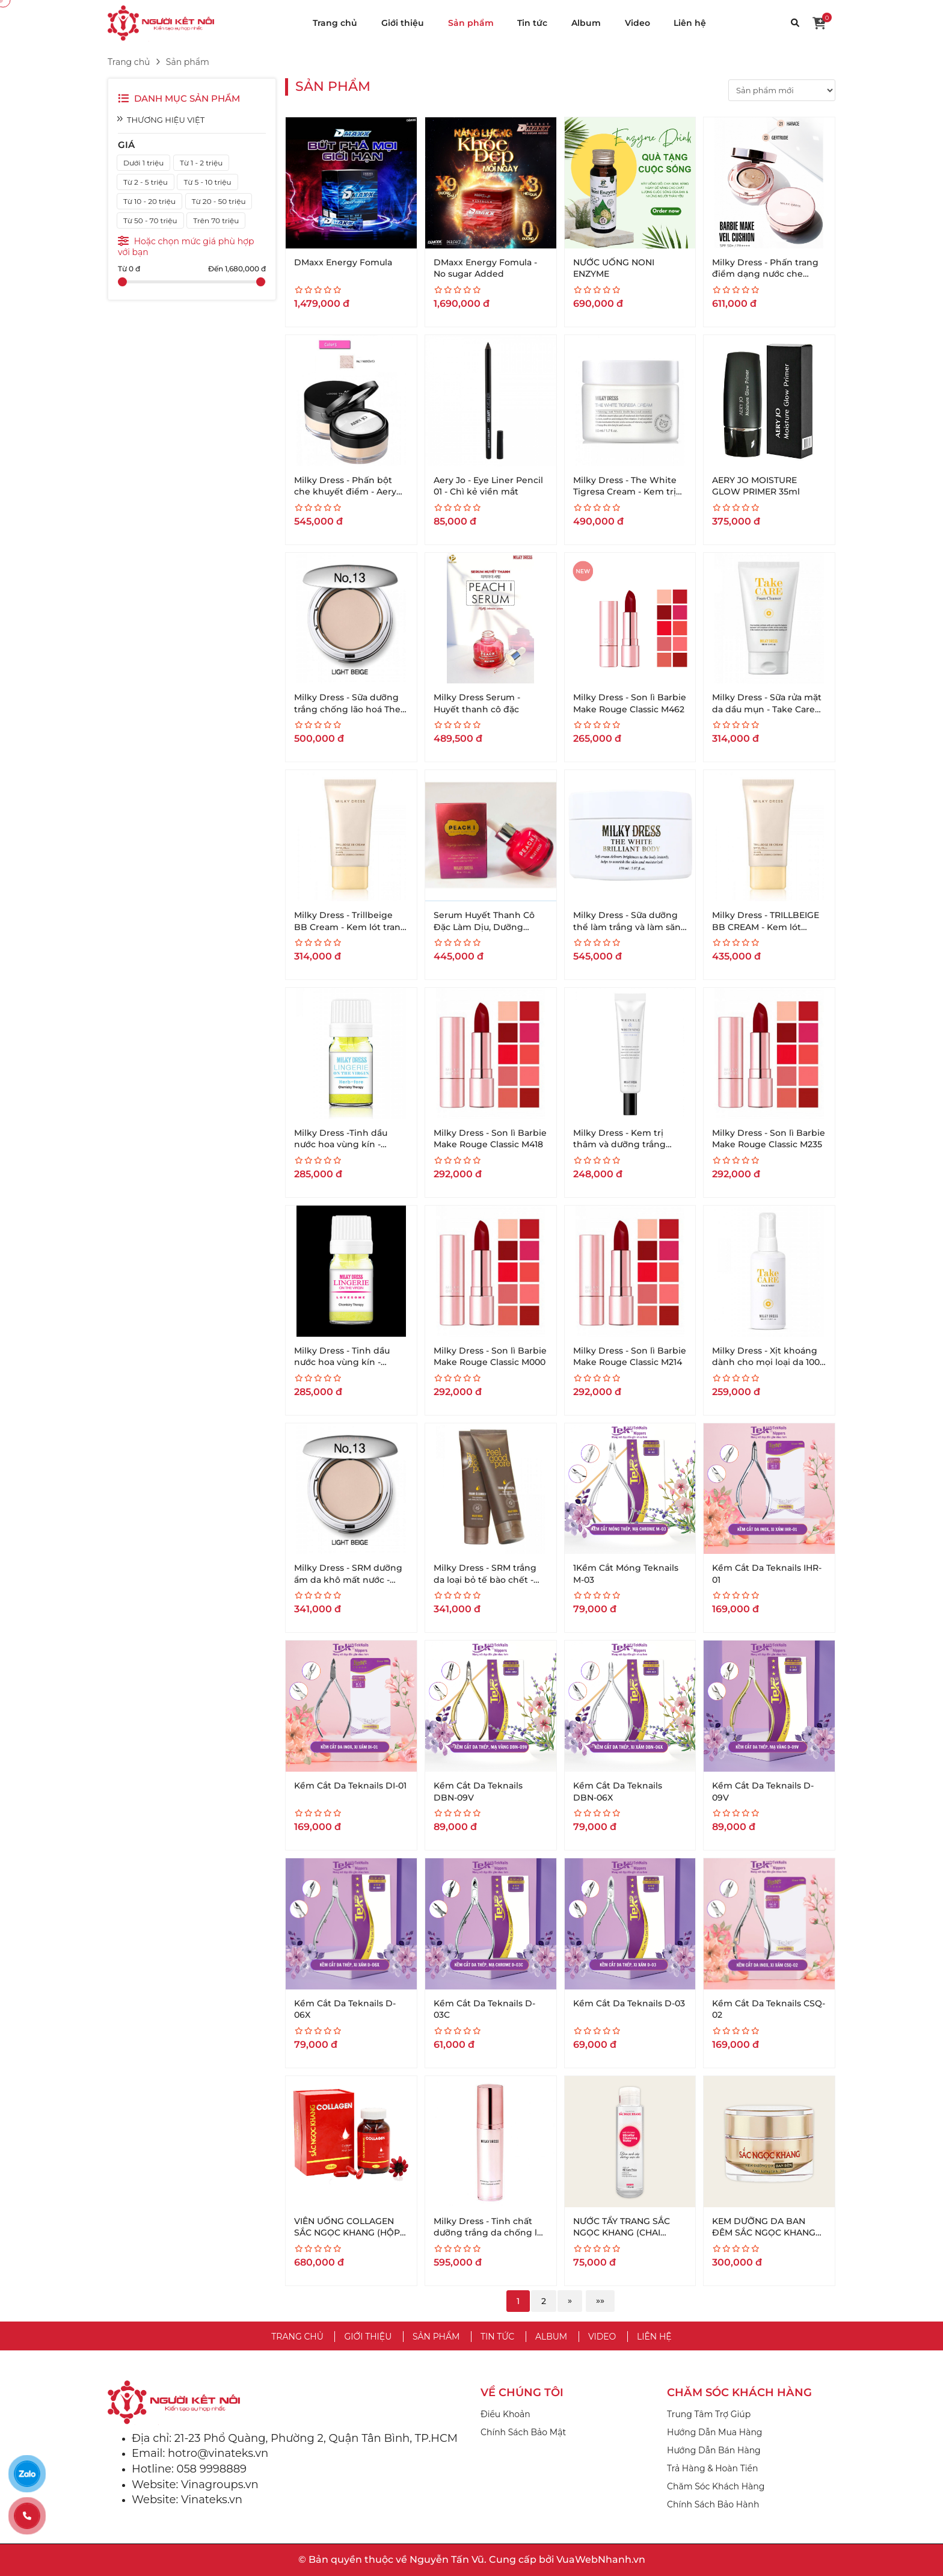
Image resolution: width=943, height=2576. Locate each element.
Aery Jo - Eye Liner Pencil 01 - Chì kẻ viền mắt (488, 486)
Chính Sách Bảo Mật (523, 2432)
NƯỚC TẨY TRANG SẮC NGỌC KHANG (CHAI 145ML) (621, 2233)
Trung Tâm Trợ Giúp (709, 2414)
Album (586, 22)
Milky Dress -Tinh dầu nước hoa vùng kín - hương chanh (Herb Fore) (349, 1144)
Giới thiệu (402, 22)
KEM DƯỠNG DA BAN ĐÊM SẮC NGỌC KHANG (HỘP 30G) (764, 2233)
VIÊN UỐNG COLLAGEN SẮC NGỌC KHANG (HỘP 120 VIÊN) (347, 2233)
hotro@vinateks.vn (218, 2453)
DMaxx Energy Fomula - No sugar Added (485, 268)
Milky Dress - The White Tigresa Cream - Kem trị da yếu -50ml (625, 492)
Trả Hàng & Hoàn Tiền (712, 2468)
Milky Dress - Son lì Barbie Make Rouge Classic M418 (490, 1138)
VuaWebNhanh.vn (600, 2559)
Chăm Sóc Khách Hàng (715, 2486)
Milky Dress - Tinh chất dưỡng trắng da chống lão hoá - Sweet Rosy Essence (490, 2233)
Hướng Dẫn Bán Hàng (714, 2450)
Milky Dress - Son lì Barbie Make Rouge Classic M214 (629, 1356)
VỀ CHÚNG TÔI (522, 2392)
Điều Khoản (505, 2414)
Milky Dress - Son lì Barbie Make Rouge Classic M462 (629, 703)
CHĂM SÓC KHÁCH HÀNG (739, 2392)
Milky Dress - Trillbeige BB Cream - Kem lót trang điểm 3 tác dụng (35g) (350, 927)
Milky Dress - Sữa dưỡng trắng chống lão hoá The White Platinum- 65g (347, 709)
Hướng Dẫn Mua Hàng (714, 2432)
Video (637, 22)
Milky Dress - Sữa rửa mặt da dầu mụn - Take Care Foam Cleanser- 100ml (767, 709)
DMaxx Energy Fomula (343, 262)
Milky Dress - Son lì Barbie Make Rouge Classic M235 (768, 1138)
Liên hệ (690, 22)
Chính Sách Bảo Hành (713, 2504)
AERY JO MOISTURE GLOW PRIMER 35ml (756, 486)
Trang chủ (335, 22)
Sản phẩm (471, 22)
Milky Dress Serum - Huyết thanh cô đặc (477, 703)
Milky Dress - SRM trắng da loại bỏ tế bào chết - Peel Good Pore (485, 1579)
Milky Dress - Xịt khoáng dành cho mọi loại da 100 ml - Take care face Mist (766, 1362)
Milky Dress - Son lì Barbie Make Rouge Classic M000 (490, 1356)
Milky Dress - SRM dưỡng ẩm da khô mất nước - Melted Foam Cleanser (348, 1579)
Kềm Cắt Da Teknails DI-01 (350, 1785)
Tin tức (532, 22)
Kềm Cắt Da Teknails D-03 (629, 2003)
